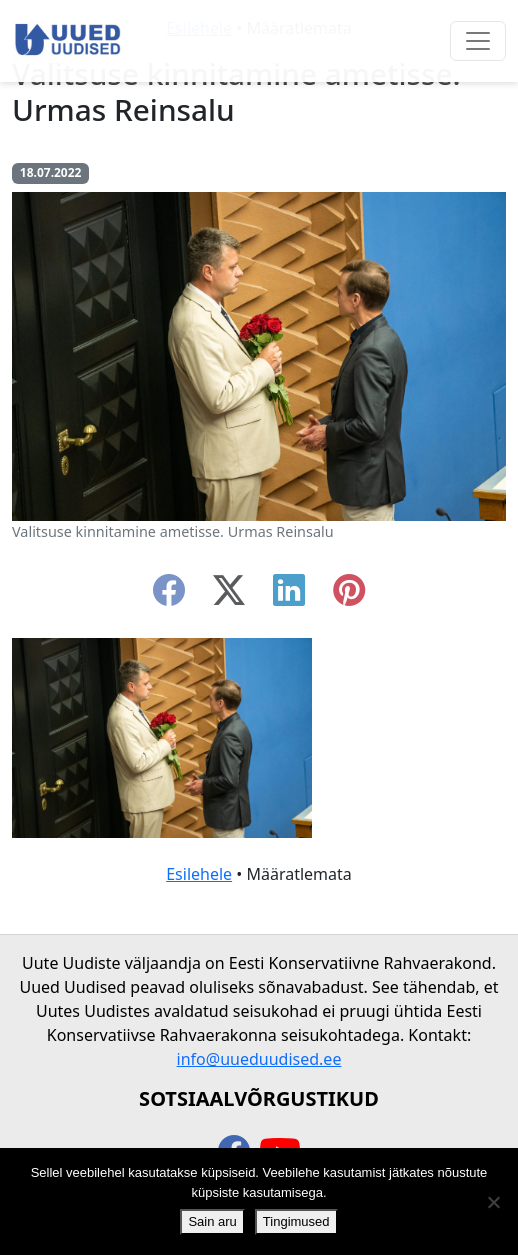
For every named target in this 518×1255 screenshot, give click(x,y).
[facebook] (169, 596)
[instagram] (349, 596)
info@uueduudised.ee (259, 1059)
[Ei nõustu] (493, 1202)
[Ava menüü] (478, 41)
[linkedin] (289, 596)
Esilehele (199, 874)
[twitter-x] (229, 596)
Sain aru (212, 1221)
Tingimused (296, 1221)
